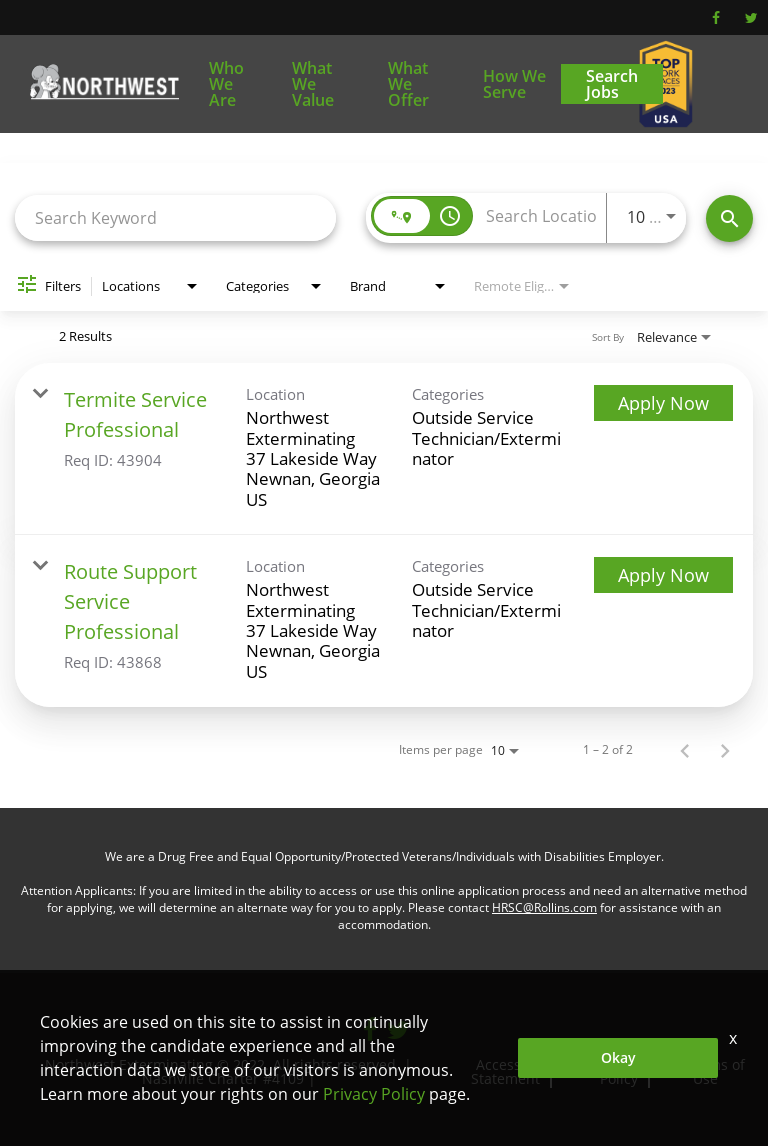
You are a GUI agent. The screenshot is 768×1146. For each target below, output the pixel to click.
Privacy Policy (627, 1071)
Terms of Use (715, 1071)
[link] (384, 449)
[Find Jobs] (729, 218)
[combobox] (175, 217)
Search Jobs (612, 84)
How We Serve (514, 84)
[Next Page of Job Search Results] (725, 750)
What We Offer (408, 84)
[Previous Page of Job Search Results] (685, 750)
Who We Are (226, 84)
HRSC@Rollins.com (544, 907)
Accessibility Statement (514, 1071)
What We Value (313, 84)
